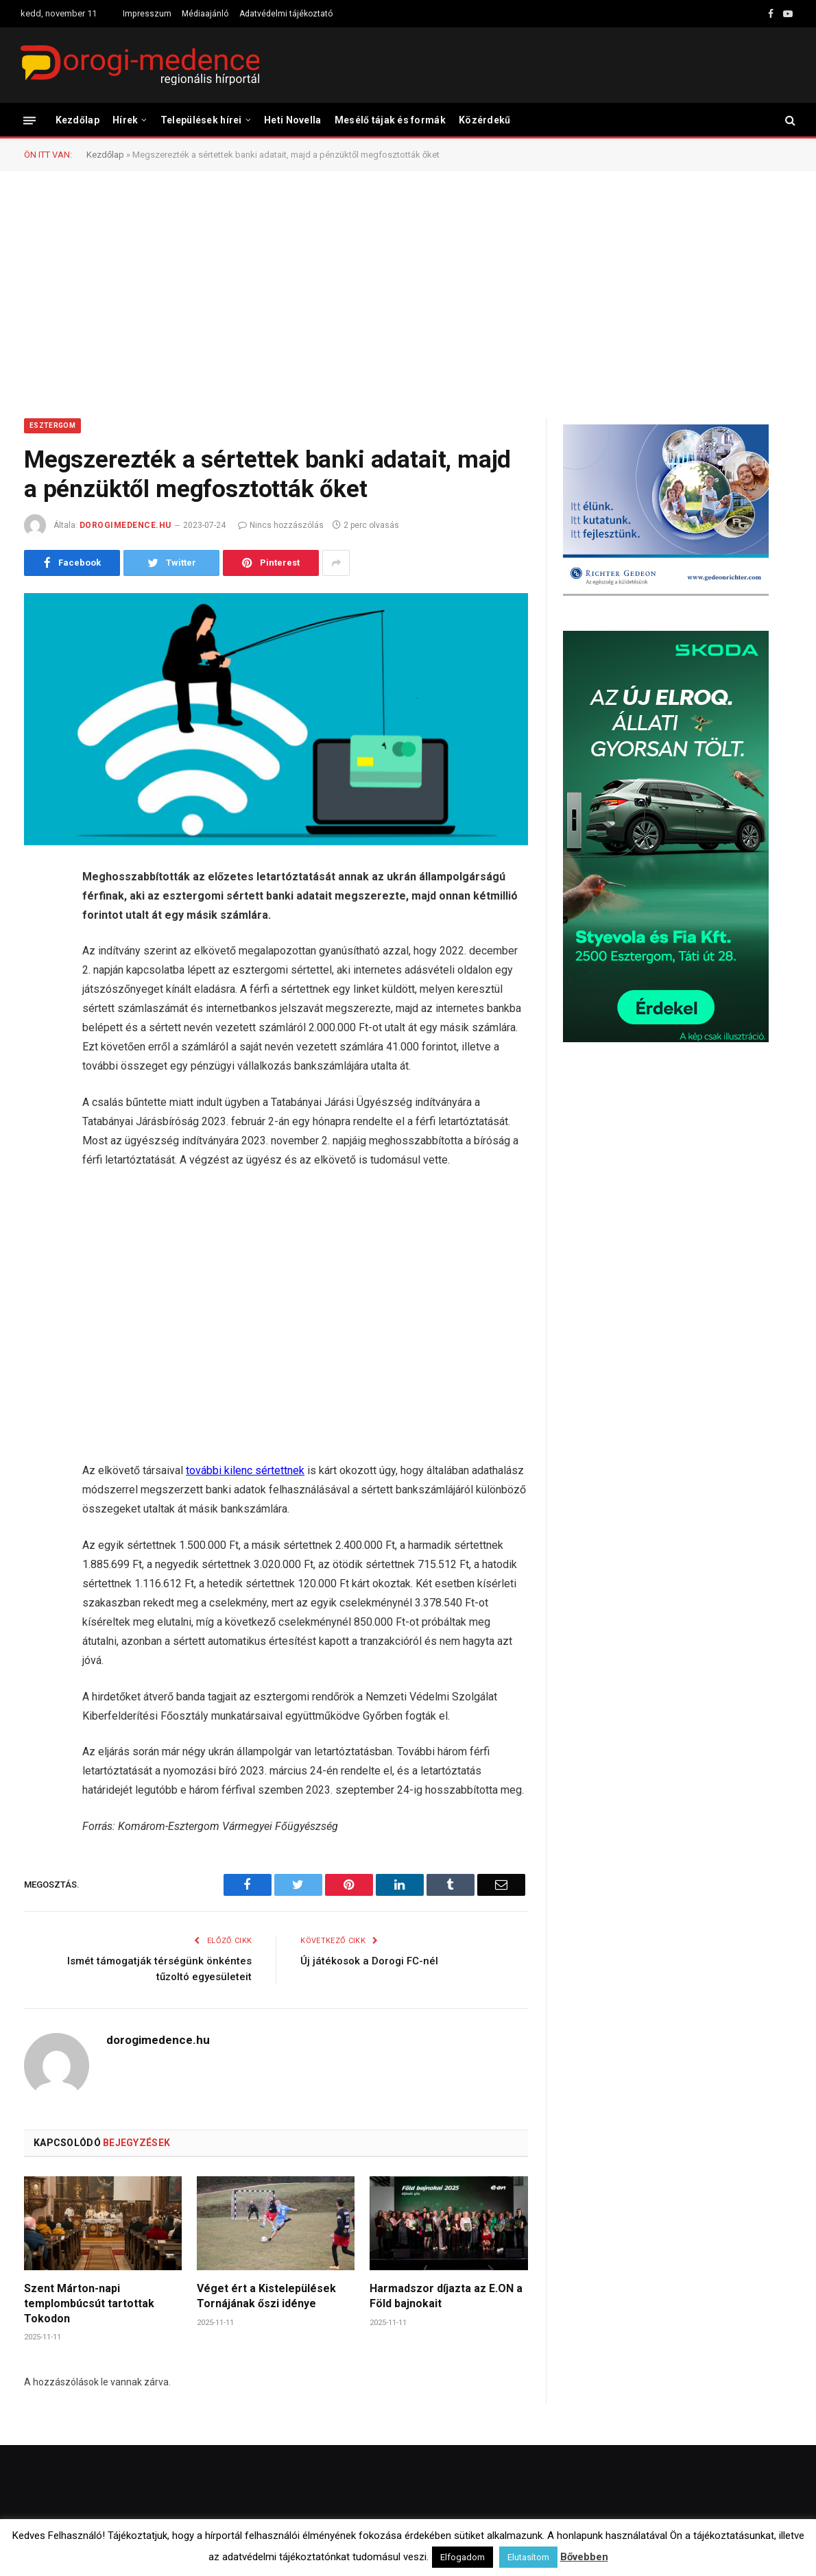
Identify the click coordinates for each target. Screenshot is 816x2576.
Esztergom (52, 425)
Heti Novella (292, 120)
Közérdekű (485, 120)
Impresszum (147, 14)
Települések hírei (201, 120)
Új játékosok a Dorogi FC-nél (369, 1961)
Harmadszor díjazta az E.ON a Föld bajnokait (446, 2296)
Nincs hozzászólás (281, 525)
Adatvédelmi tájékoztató (286, 14)
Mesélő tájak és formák (390, 120)
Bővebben (584, 2557)
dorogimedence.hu (125, 525)
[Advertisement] (408, 293)
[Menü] (29, 119)
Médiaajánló (205, 14)
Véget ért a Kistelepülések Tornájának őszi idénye (266, 2296)
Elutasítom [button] (528, 2557)
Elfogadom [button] (462, 2557)
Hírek (125, 120)
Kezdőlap (77, 120)
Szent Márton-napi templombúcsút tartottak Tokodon (89, 2303)
